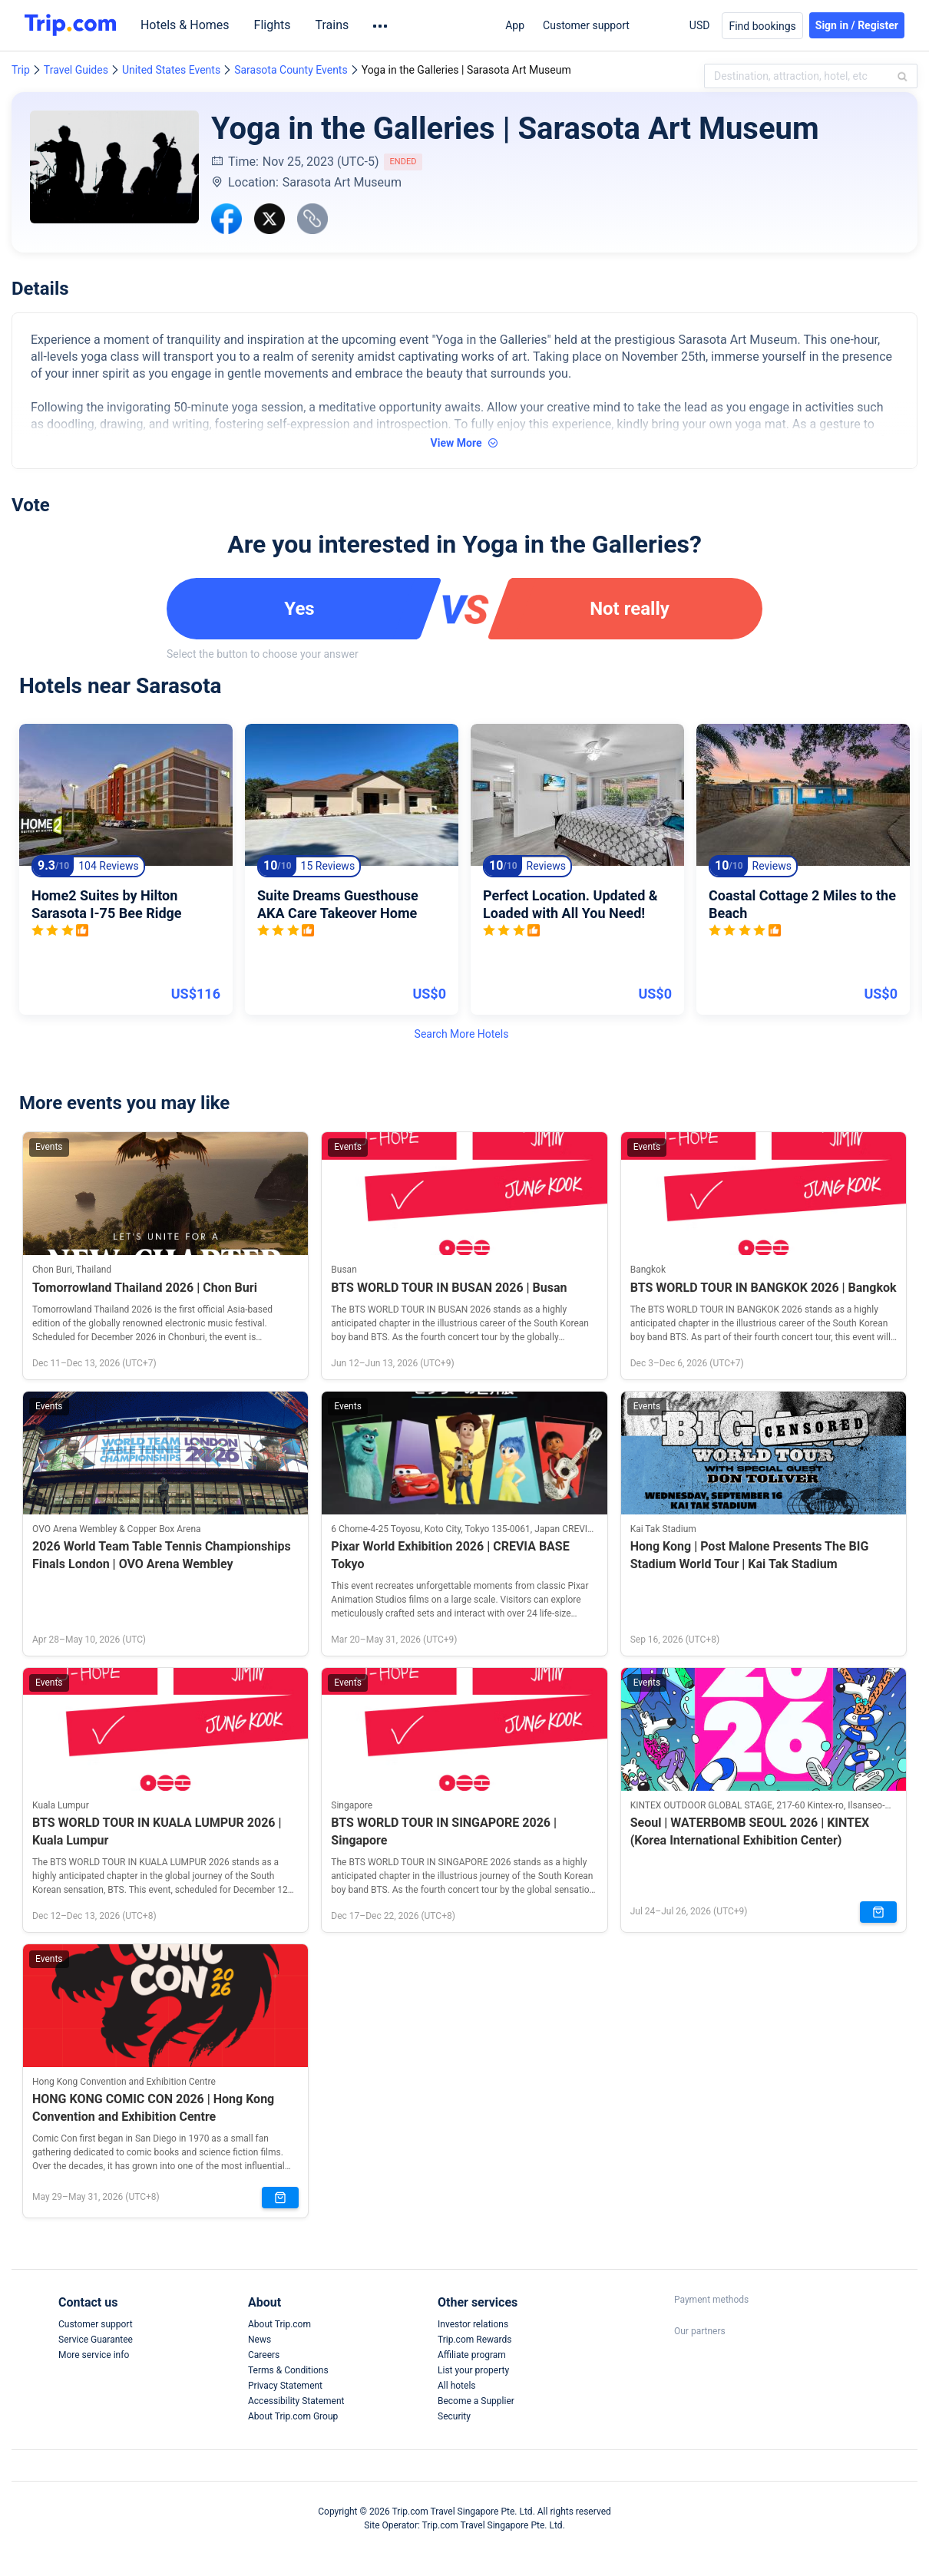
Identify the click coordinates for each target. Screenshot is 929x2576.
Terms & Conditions (288, 2370)
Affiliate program (472, 2355)
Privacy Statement (285, 2385)
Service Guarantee (95, 2339)
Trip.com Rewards (474, 2339)
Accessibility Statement (296, 2401)
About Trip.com (279, 2324)
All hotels (457, 2385)
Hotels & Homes (188, 25)
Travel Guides (76, 70)
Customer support (586, 25)
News (259, 2339)
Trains (336, 25)
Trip (21, 70)
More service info (93, 2355)
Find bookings (762, 26)
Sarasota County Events (291, 70)
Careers (263, 2355)
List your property (473, 2370)
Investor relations (473, 2324)
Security (454, 2416)
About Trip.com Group (293, 2416)
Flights (276, 25)
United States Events (171, 70)
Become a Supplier (476, 2401)
